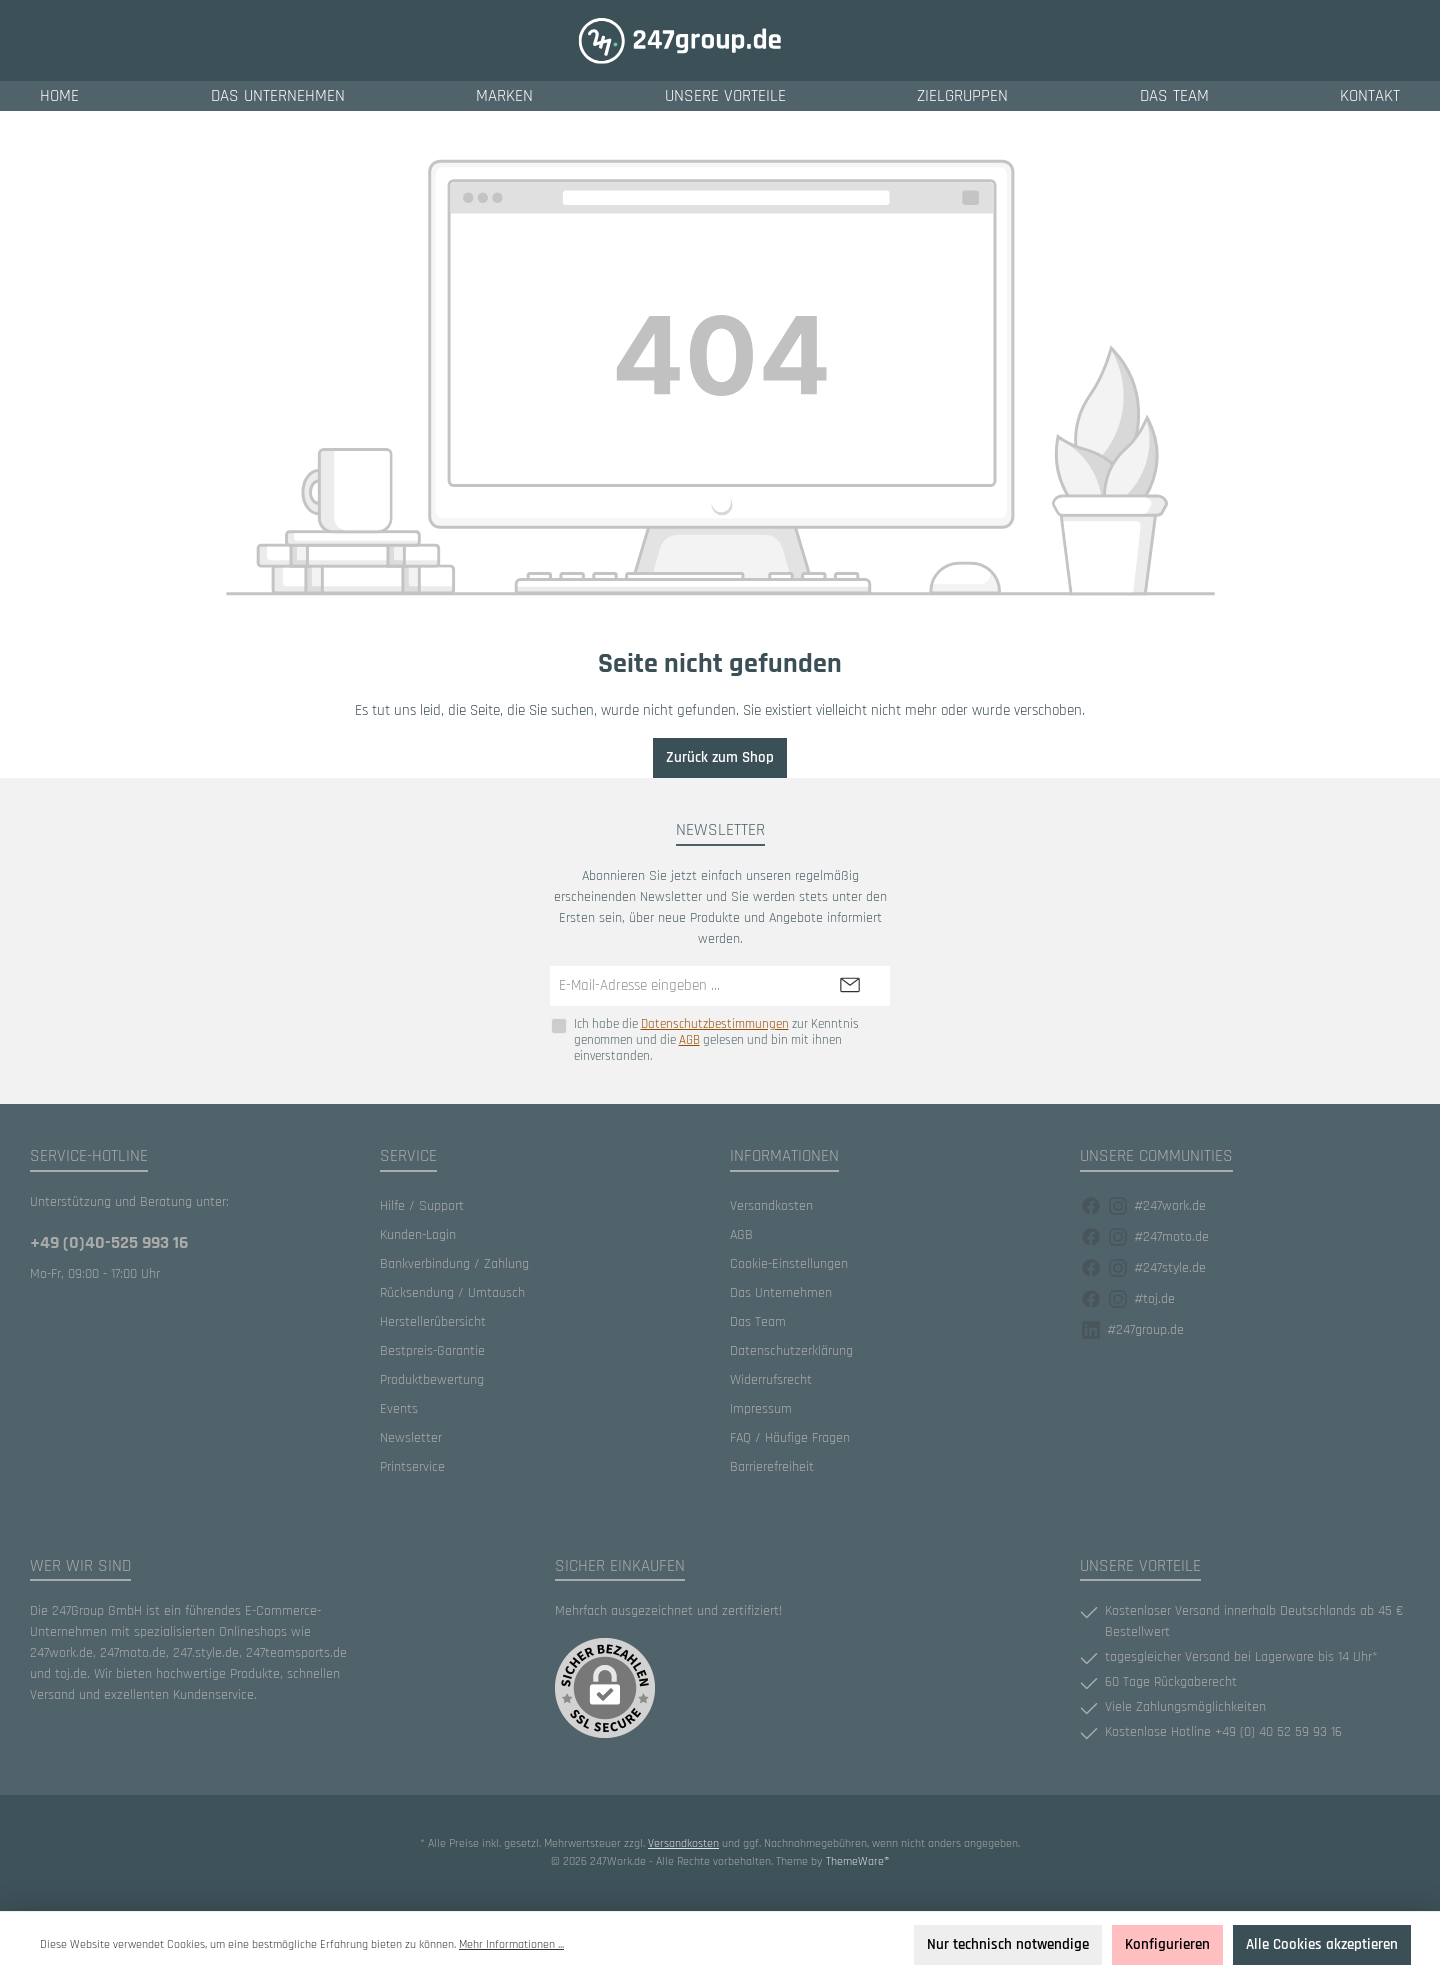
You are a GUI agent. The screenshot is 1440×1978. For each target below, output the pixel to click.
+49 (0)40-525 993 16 (109, 1242)
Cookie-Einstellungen (789, 1264)
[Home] (59, 96)
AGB (689, 1040)
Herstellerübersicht (433, 1322)
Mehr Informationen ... (511, 1944)
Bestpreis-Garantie (432, 1351)
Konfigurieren (1167, 1944)
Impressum (761, 1409)
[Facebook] (1091, 1206)
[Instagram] (1118, 1206)
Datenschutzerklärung (791, 1351)
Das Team (758, 1322)
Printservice (412, 1467)
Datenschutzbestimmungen (715, 1024)
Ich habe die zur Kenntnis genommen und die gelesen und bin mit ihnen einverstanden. (716, 1040)
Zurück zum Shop (720, 757)
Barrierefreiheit (772, 1467)
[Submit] (850, 986)
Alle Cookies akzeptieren (1322, 1944)
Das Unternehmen (781, 1293)
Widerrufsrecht (771, 1380)
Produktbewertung (432, 1380)
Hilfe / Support (422, 1206)
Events (399, 1409)
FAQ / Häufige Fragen (790, 1438)
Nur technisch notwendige (1008, 1944)
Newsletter (411, 1438)
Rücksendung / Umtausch (452, 1293)
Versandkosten (771, 1206)
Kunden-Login (418, 1235)
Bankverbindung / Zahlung (454, 1264)
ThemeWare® (857, 1861)
